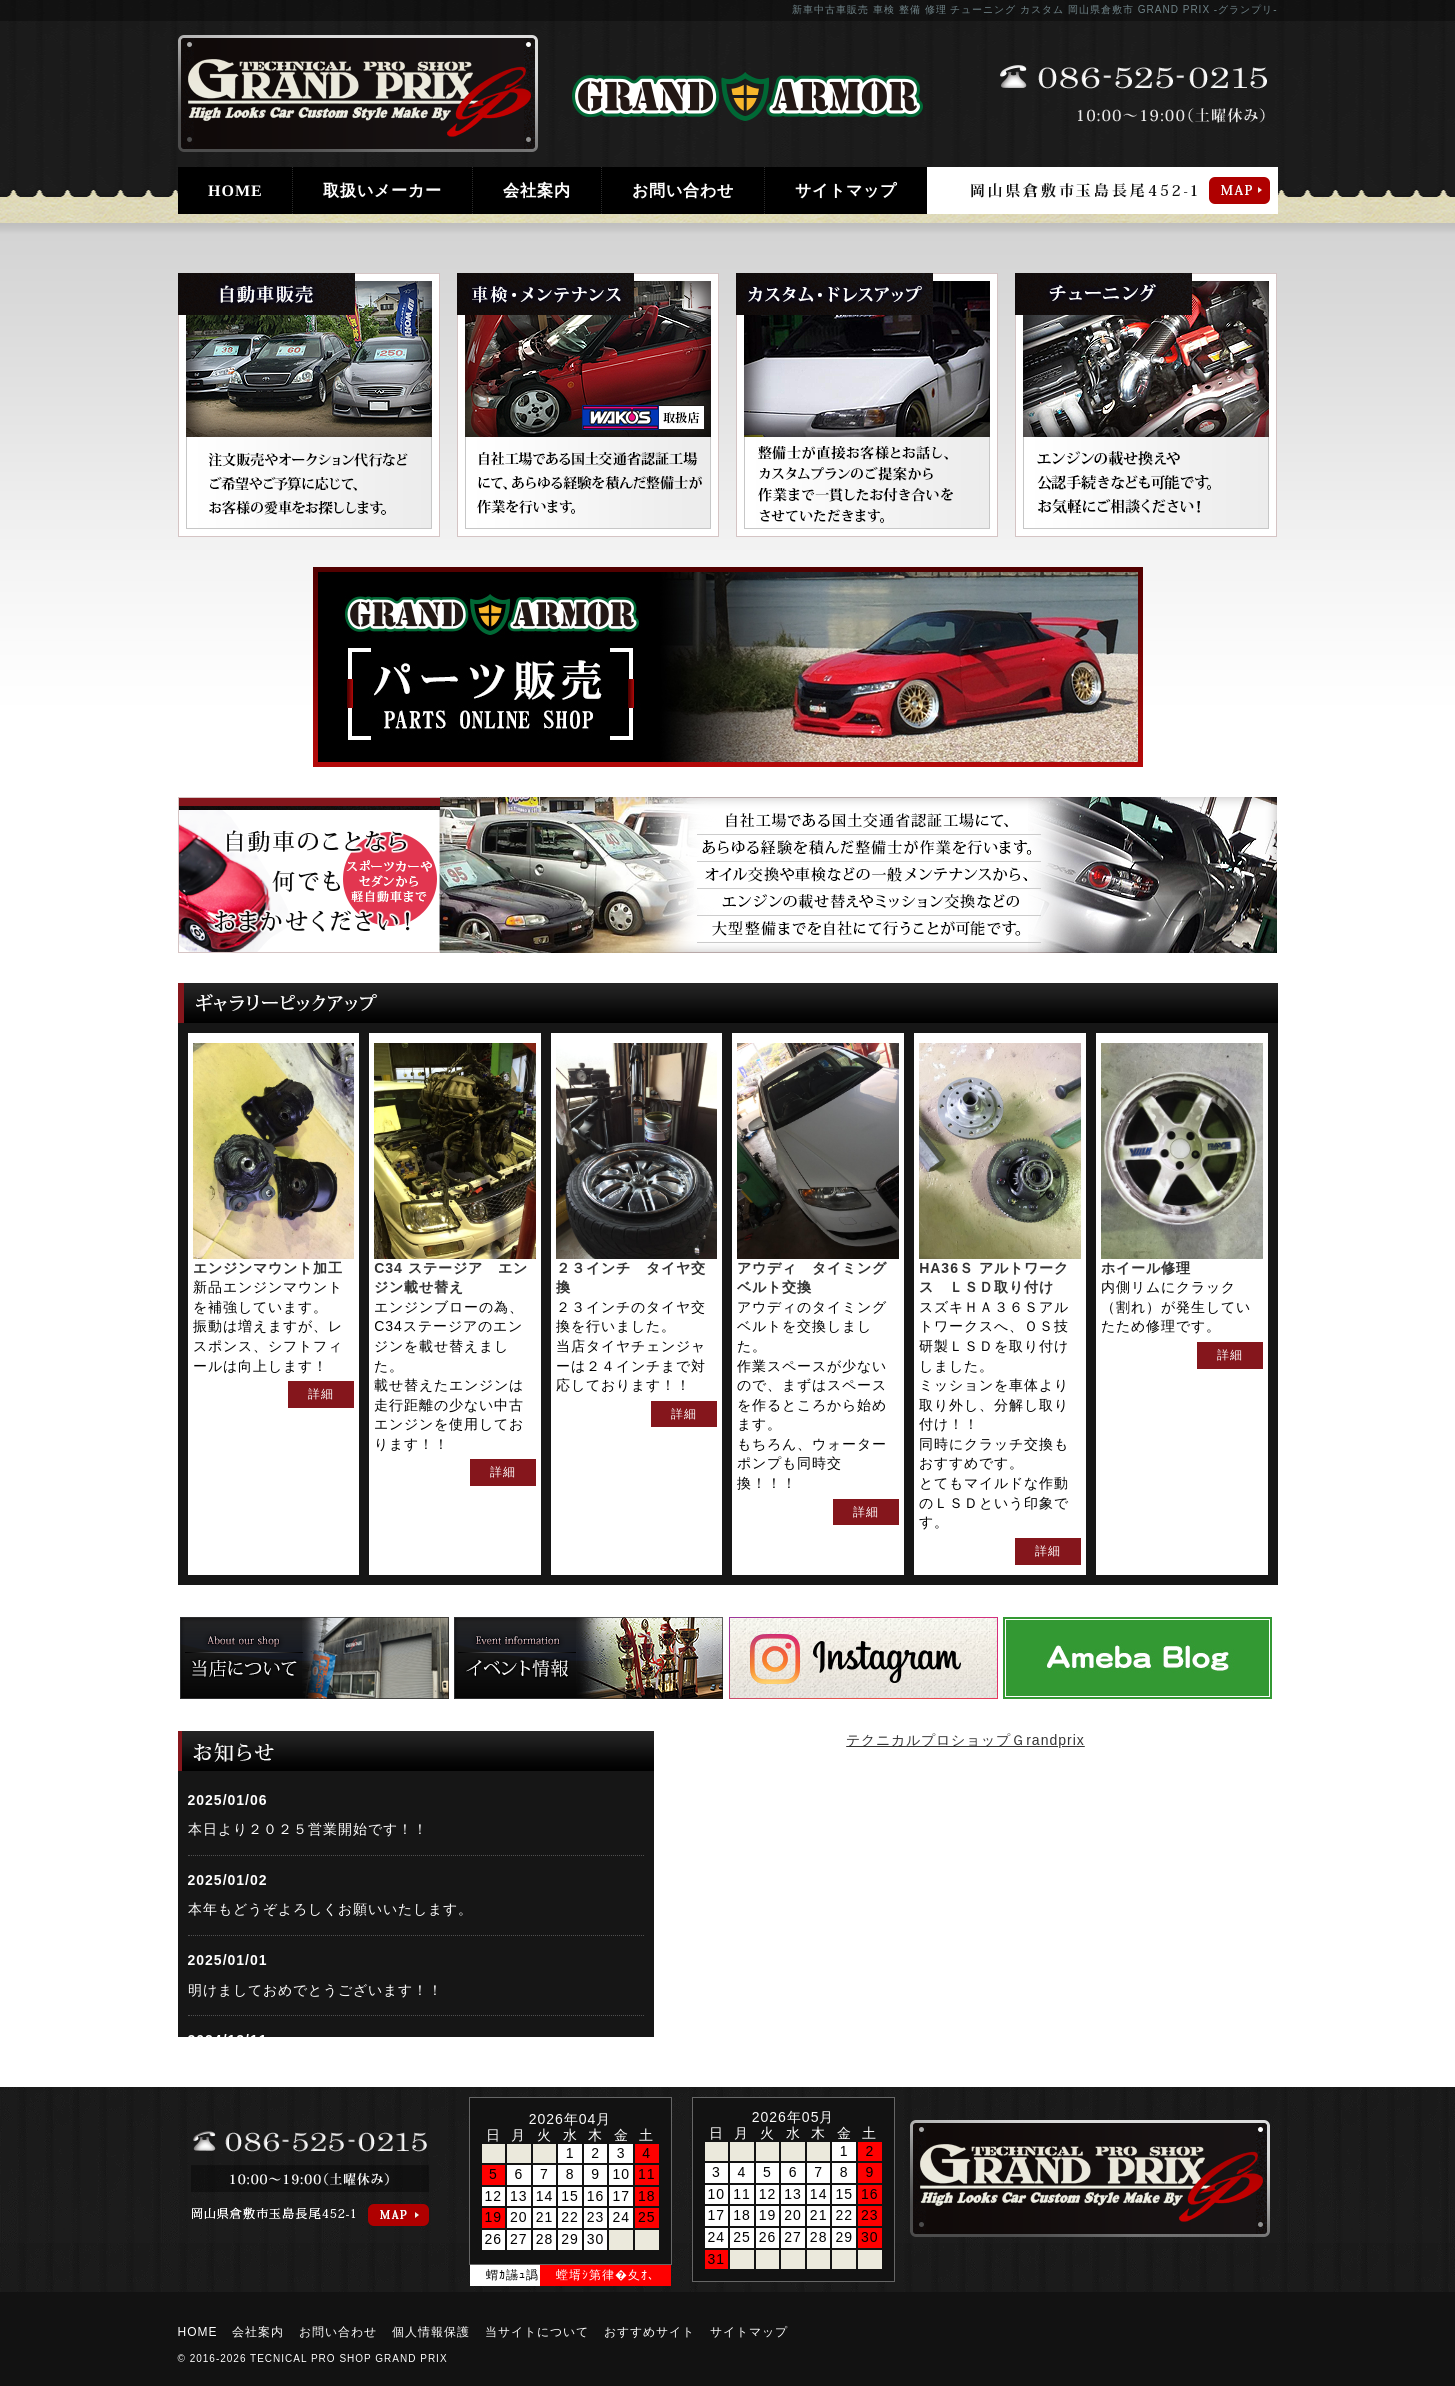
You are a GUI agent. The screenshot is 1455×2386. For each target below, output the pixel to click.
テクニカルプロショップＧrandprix (965, 1740)
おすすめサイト (649, 2332)
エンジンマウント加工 (268, 1268)
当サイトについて (537, 2332)
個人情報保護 (431, 2332)
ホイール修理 (1146, 1268)
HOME (234, 190)
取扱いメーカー (382, 190)
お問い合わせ (683, 190)
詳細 (321, 1394)
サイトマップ (846, 190)
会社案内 (537, 190)
